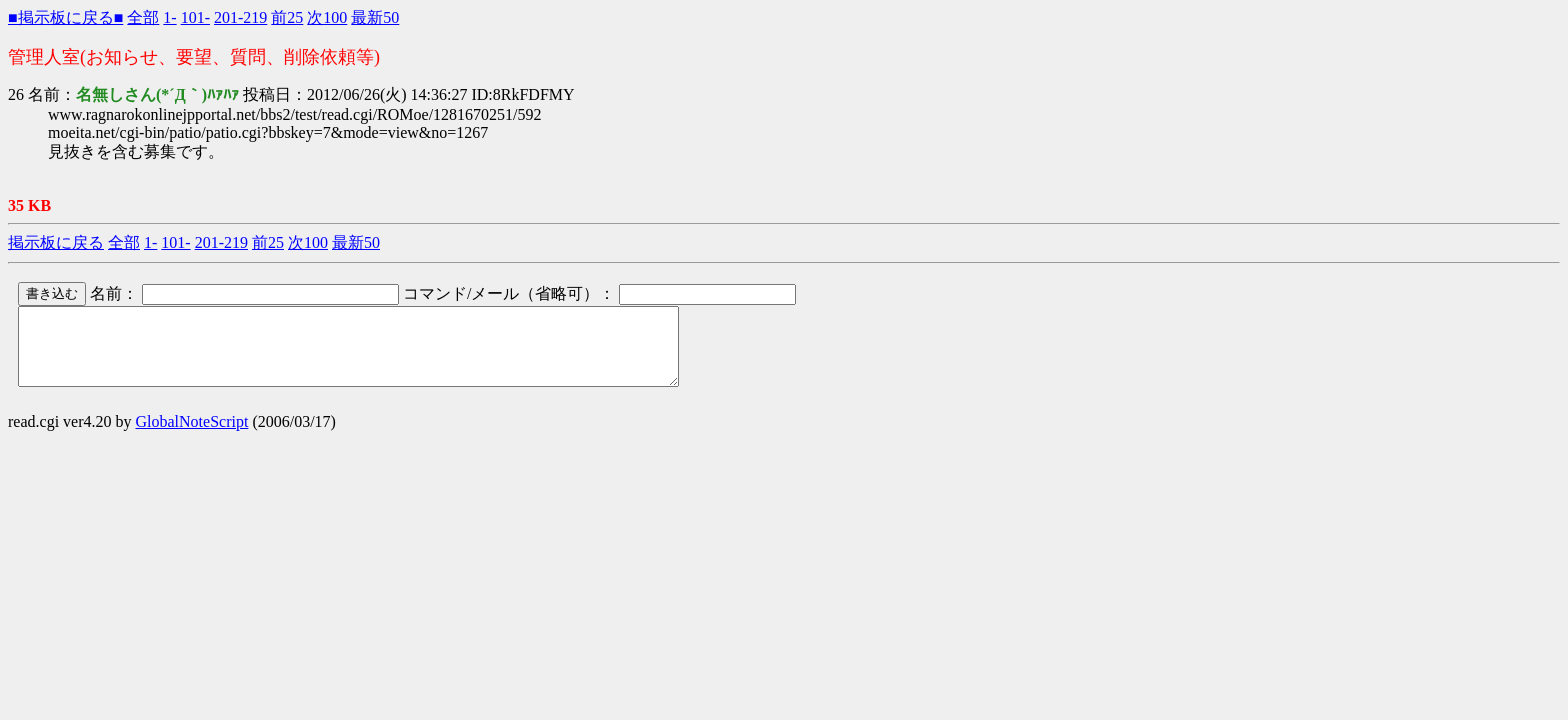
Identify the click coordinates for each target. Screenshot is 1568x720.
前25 (287, 17)
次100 (327, 17)
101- (195, 17)
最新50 (375, 17)
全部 (143, 17)
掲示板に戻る (56, 242)
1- (169, 17)
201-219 (240, 17)
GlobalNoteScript (192, 436)
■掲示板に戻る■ (65, 17)
